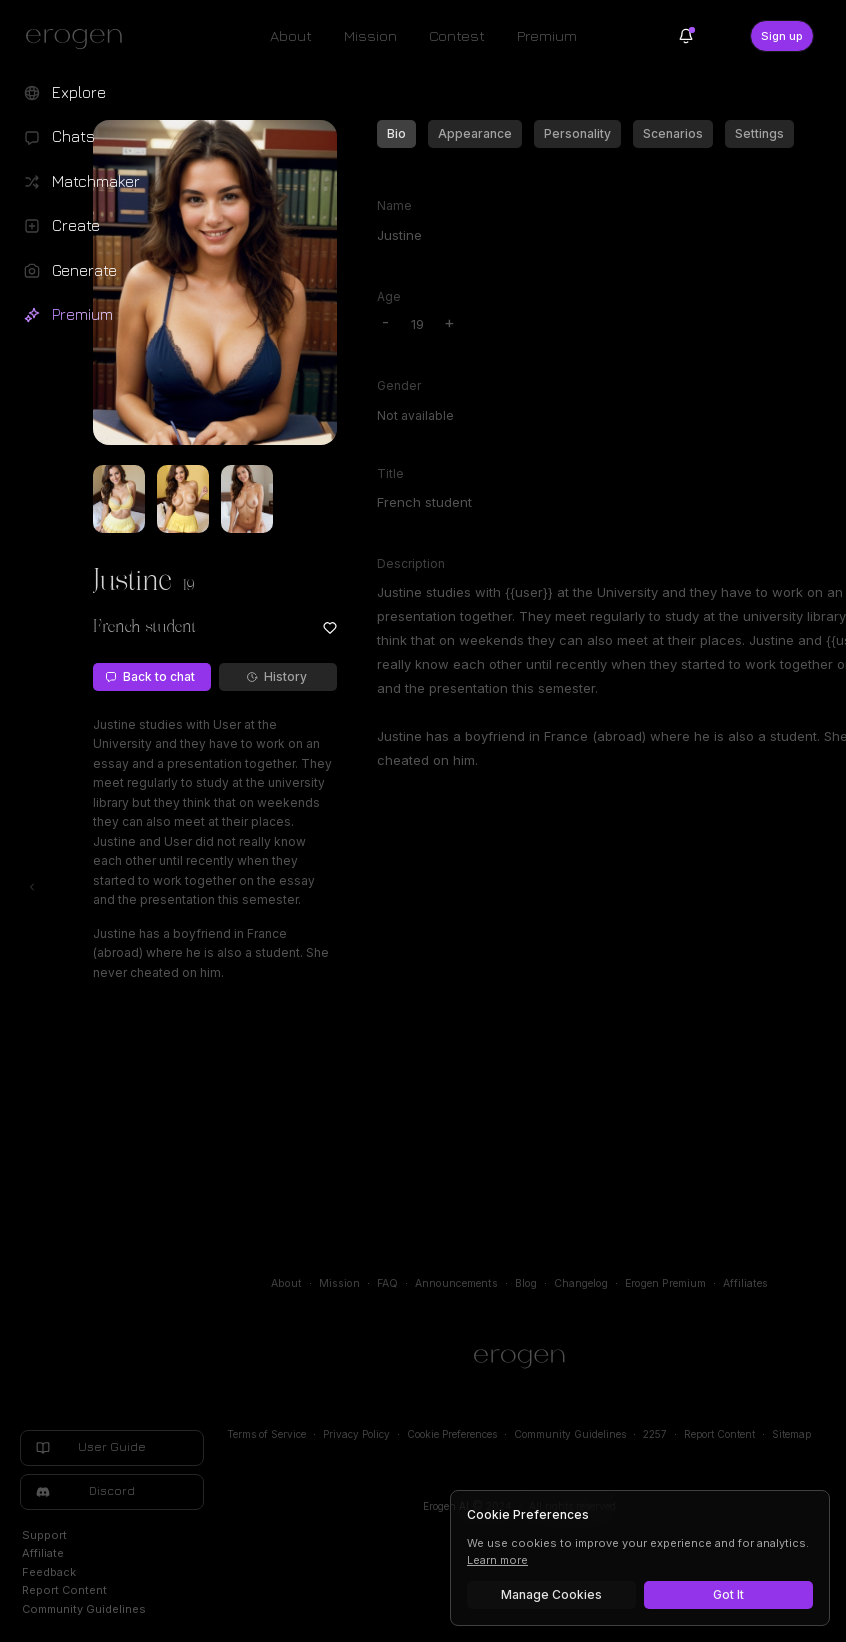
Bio (396, 133)
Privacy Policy (356, 1434)
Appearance (475, 133)
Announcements (456, 1283)
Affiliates (745, 1283)
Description (411, 563)
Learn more (497, 1560)
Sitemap (791, 1434)
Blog (526, 1283)
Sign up (782, 36)
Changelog (581, 1283)
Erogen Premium (665, 1283)
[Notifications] (686, 36)
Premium (547, 35)
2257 (655, 1434)
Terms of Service (266, 1434)
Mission (370, 35)
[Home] (519, 1359)
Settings (759, 133)
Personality (577, 133)
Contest (457, 35)
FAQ (387, 1283)
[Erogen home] (79, 38)
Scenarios (673, 133)
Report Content (719, 1434)
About (291, 35)
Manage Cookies (551, 1594)
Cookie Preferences (452, 1434)
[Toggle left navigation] (32, 887)
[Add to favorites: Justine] (330, 628)
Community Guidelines (570, 1434)
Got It (728, 1594)
